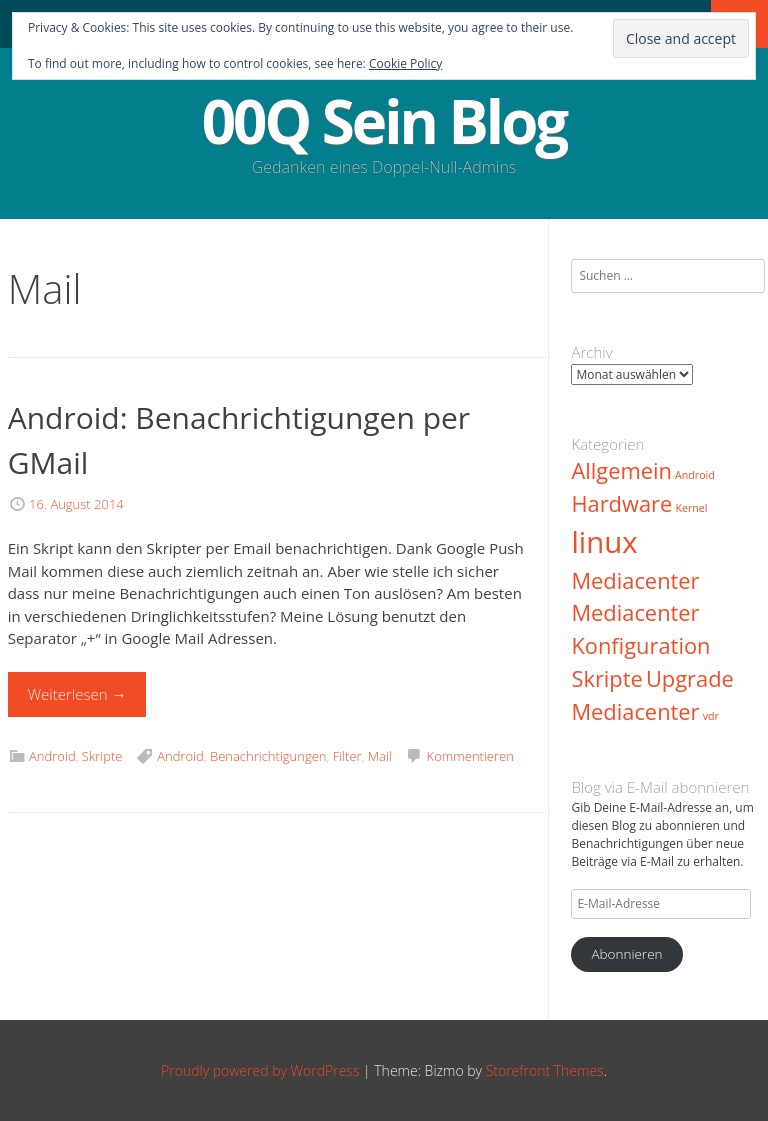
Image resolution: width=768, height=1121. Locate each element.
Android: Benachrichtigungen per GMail (239, 440)
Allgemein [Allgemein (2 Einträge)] (621, 470)
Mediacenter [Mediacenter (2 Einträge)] (635, 580)
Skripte (102, 756)
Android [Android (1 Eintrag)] (695, 475)
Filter (347, 756)
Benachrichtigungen (268, 756)
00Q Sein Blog (384, 121)
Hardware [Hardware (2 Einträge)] (621, 503)
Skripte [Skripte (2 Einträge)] (606, 678)
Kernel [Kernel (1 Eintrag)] (691, 508)
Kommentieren (470, 756)
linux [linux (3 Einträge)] (604, 542)
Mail (380, 756)
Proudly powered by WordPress (260, 1070)
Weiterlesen (77, 694)
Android (52, 756)
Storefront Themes (545, 1070)
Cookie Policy (405, 63)
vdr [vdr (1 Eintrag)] (711, 716)
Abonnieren (626, 954)
